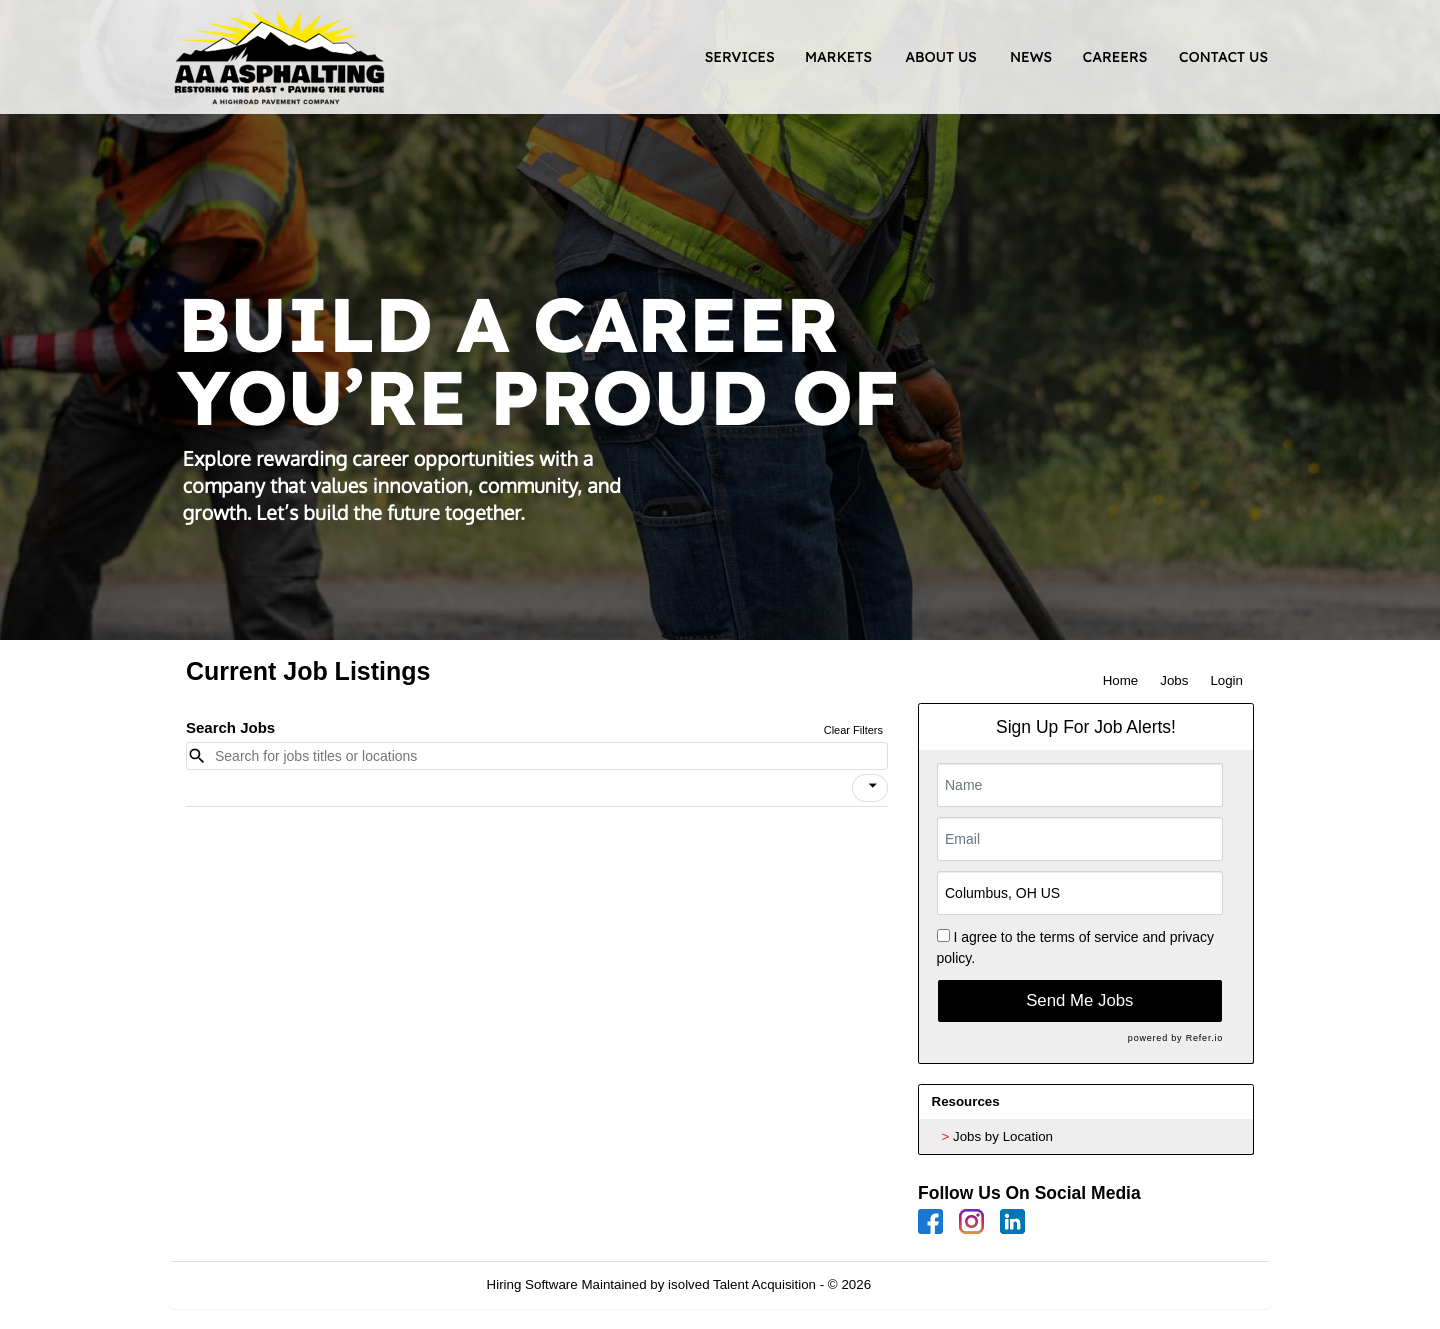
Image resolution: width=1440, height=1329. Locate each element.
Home (1121, 680)
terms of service (1089, 937)
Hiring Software (532, 1284)
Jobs (1174, 680)
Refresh (930, 1284)
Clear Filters (853, 730)
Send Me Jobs (1079, 1000)
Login (1226, 680)
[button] (870, 788)
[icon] (873, 786)
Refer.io (1204, 1038)
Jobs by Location (1003, 1136)
